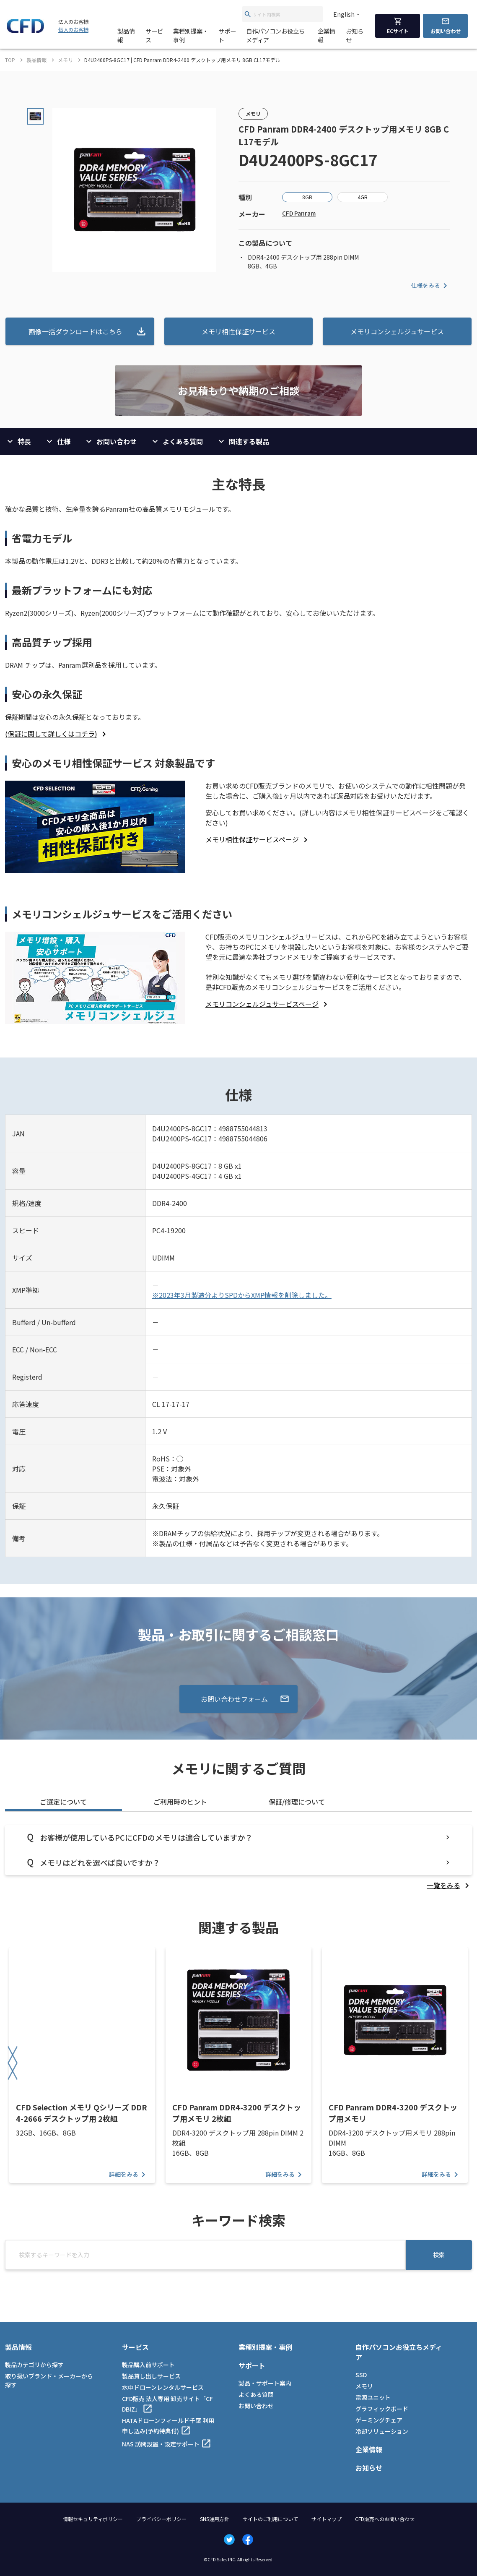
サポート (227, 35)
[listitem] (57, 734)
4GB (363, 197)
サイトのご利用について (270, 2518)
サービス (154, 35)
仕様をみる (430, 286)
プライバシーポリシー (161, 2518)
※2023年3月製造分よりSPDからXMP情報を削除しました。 (242, 1295)
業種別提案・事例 (190, 35)
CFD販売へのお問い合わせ (385, 2518)
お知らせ (354, 35)
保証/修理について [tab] (297, 1802)
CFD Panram (299, 213)
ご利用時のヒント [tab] (180, 1802)
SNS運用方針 (214, 2518)
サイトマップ (326, 2518)
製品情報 (126, 35)
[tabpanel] (238, 1857)
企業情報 (326, 35)
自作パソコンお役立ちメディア (275, 35)
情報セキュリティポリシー (93, 2518)
